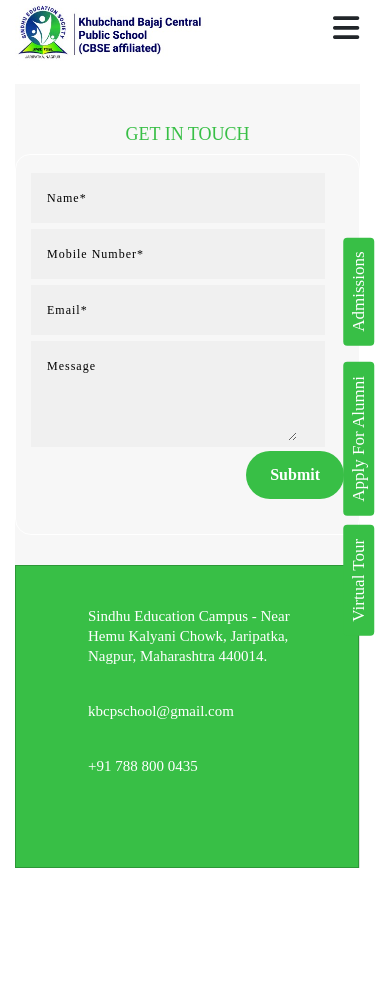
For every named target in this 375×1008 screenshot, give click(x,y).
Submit (295, 474)
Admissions (358, 292)
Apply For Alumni (358, 439)
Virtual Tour (358, 580)
